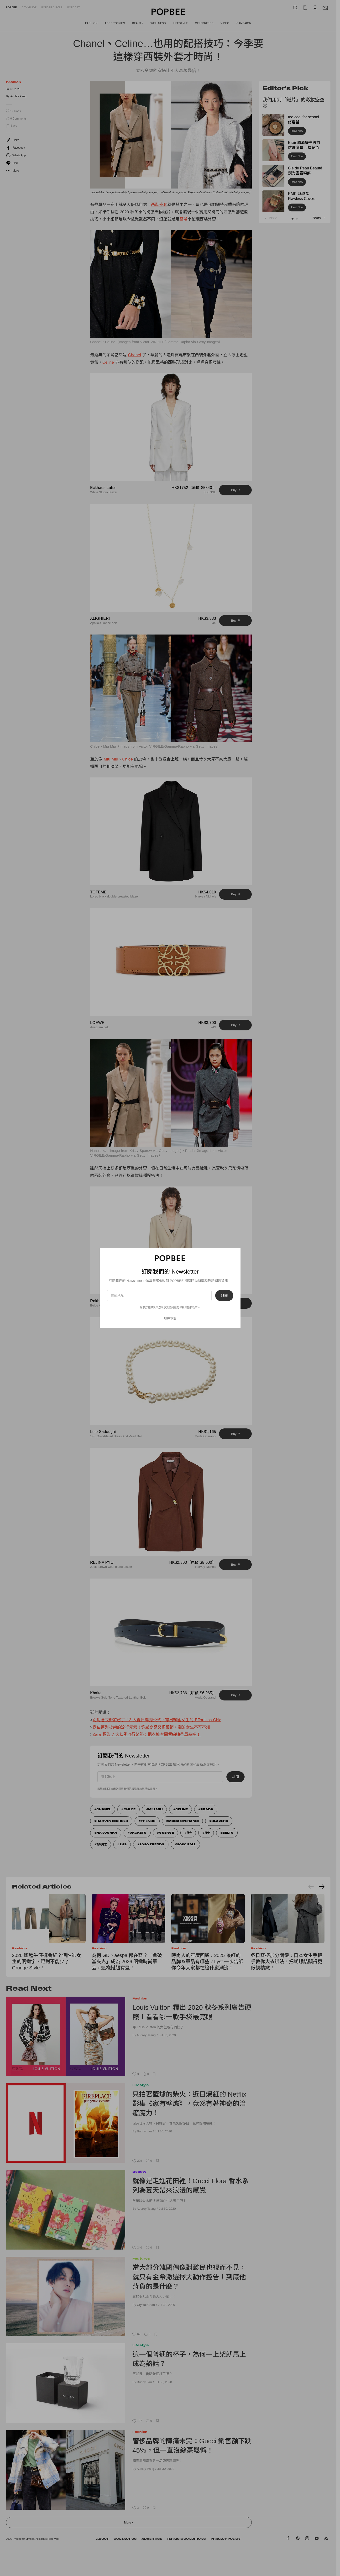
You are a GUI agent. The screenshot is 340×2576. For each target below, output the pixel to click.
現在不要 (170, 1318)
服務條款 (179, 1307)
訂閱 (224, 1295)
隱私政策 (192, 1307)
